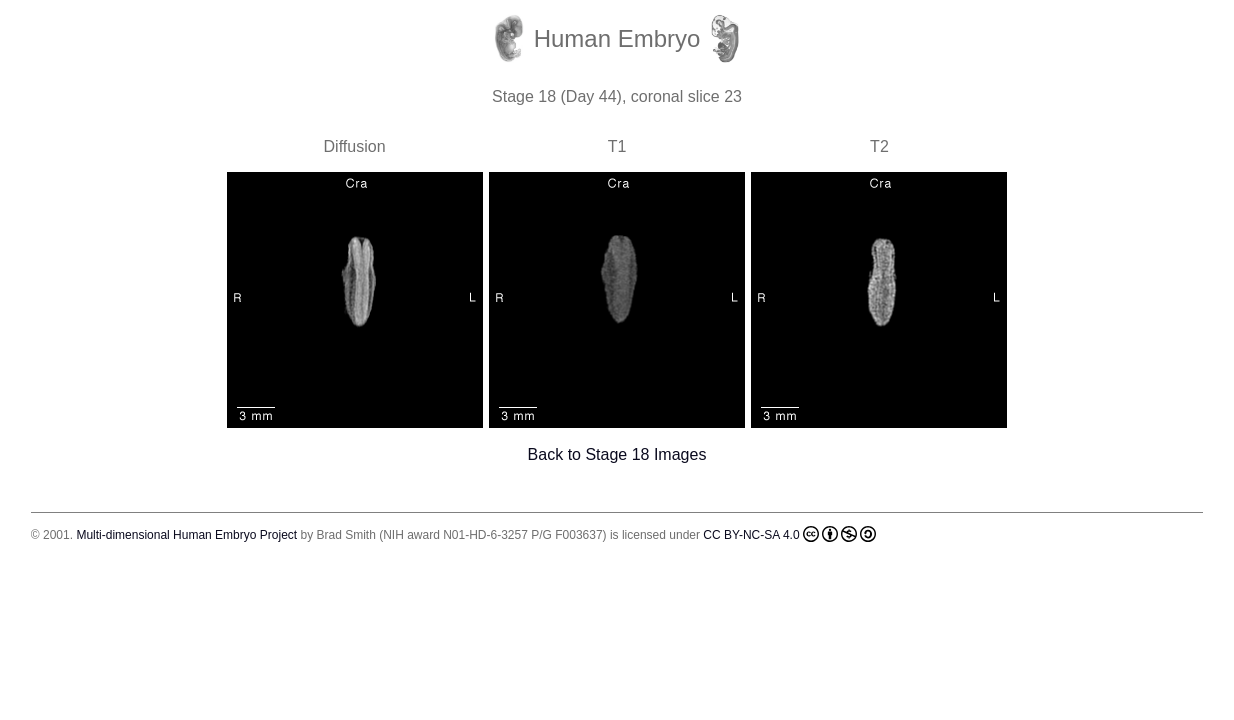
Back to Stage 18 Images (617, 454)
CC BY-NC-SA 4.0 (789, 534)
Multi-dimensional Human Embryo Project (186, 535)
